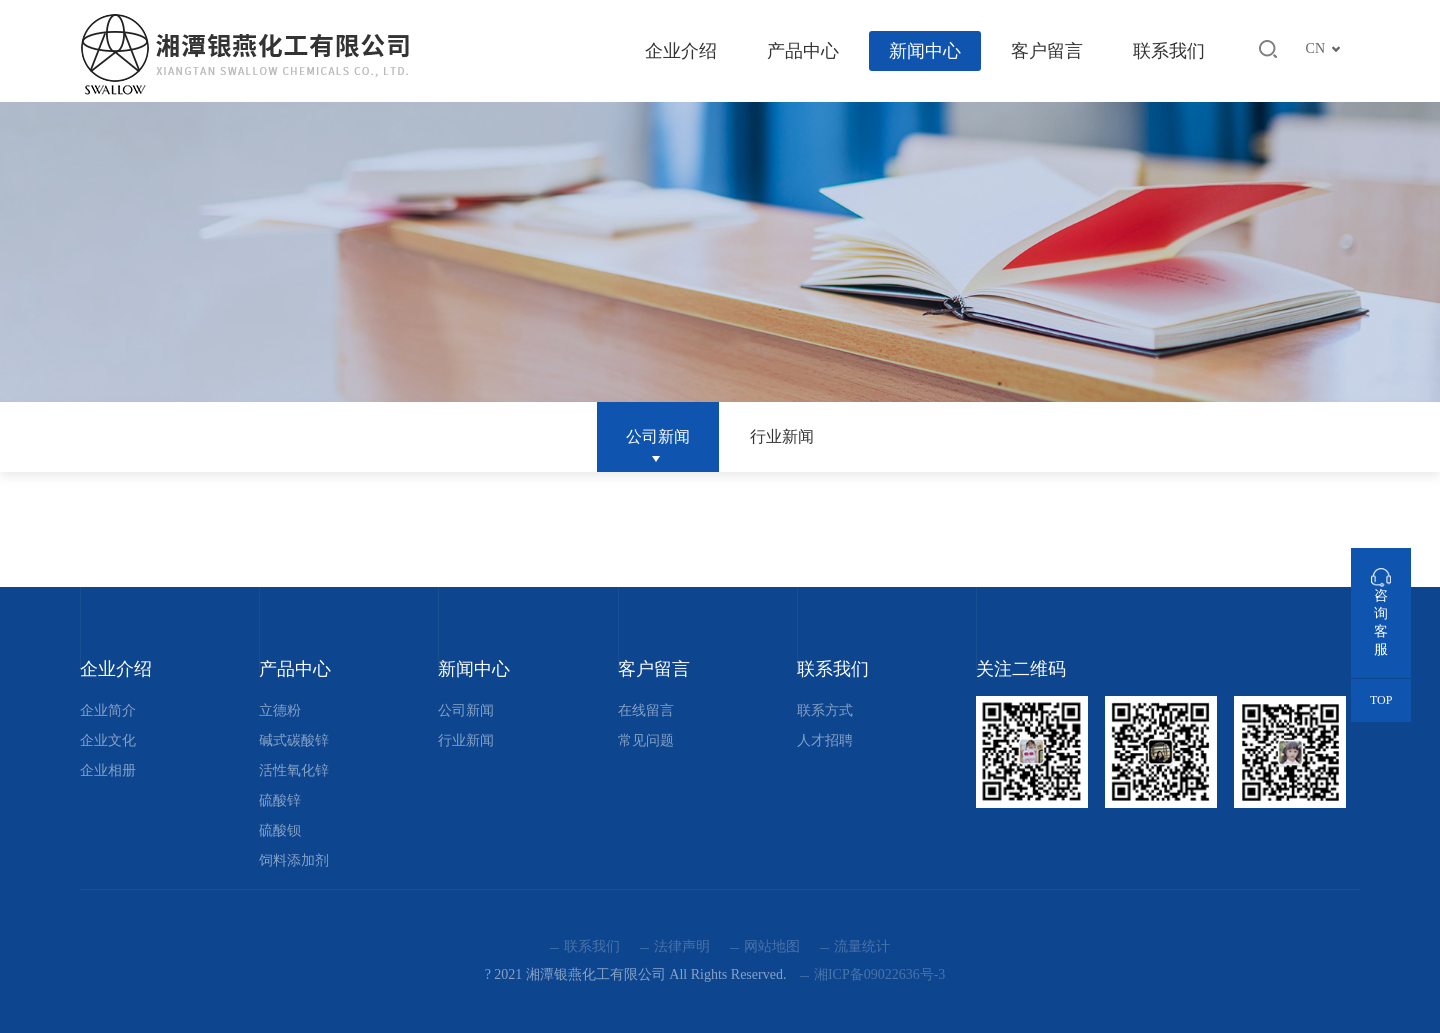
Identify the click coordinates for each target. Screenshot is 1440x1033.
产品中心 (803, 51)
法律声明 (682, 946)
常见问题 (646, 740)
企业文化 (108, 740)
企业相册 (108, 770)
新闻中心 (925, 51)
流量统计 (862, 946)
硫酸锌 (280, 800)
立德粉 (280, 710)
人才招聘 (825, 740)
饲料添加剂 (294, 860)
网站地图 (772, 946)
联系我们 (1169, 51)
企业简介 (108, 710)
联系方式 (825, 710)
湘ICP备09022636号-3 (879, 974)
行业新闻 (782, 436)
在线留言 (646, 710)
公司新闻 (658, 436)
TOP (1381, 700)
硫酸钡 (280, 830)
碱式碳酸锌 (294, 740)
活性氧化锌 (294, 770)
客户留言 (1047, 51)
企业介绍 (681, 51)
